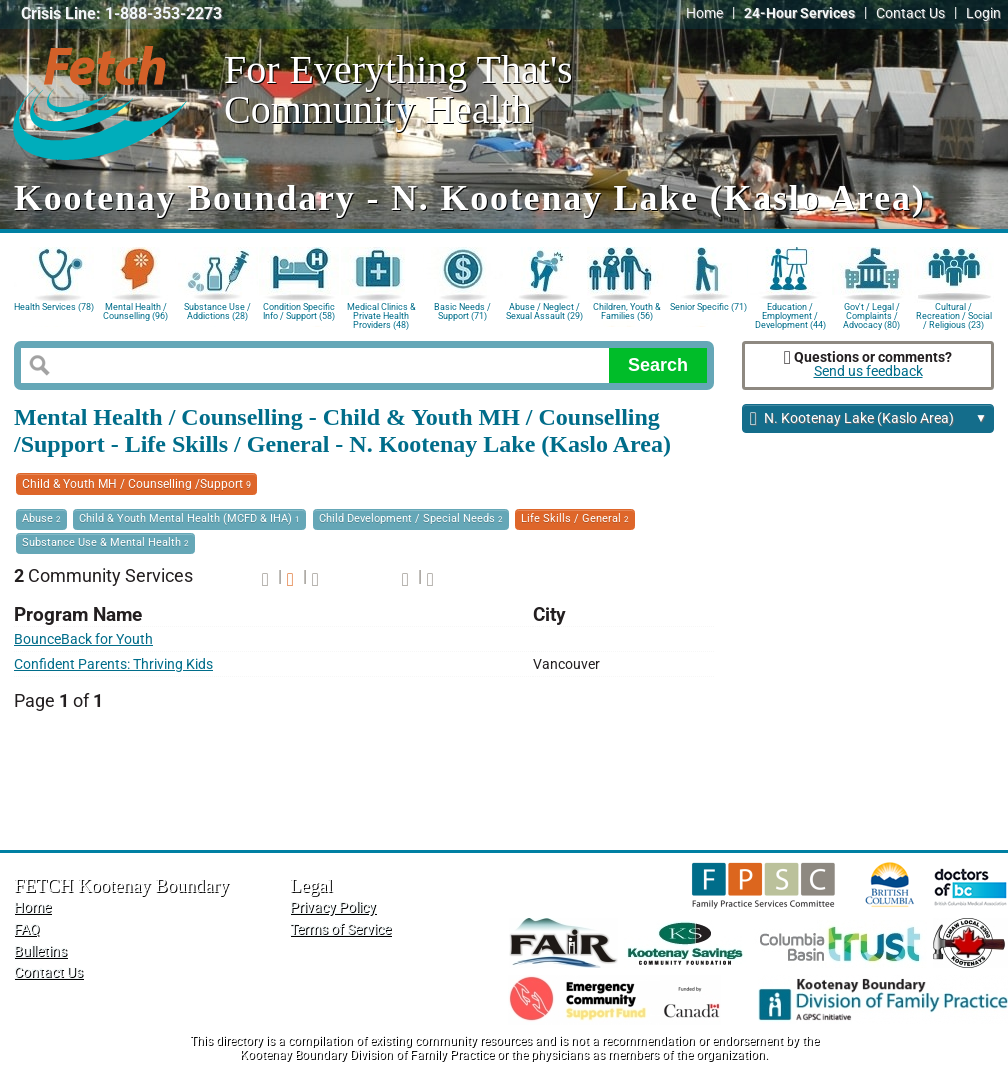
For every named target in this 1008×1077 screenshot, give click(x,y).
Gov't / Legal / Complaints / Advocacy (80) (871, 314)
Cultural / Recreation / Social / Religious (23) (954, 314)
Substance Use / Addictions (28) (217, 311)
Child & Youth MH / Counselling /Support (136, 484)
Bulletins (40, 951)
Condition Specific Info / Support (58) (299, 311)
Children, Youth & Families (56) (627, 311)
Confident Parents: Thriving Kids (113, 664)
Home (704, 13)
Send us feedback (868, 371)
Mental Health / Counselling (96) (135, 311)
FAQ (27, 929)
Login (983, 13)
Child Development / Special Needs (411, 518)
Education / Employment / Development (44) (790, 314)
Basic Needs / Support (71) (462, 311)
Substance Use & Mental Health (105, 542)
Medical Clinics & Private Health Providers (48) (381, 314)
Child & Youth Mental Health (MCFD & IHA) (189, 518)
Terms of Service (340, 929)
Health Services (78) (54, 307)
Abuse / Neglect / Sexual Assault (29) (544, 311)
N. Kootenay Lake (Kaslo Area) (868, 419)
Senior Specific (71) (708, 307)
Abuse (41, 518)
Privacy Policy (333, 907)
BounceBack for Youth (83, 639)
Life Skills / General (575, 518)
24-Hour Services (799, 13)
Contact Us (910, 13)
